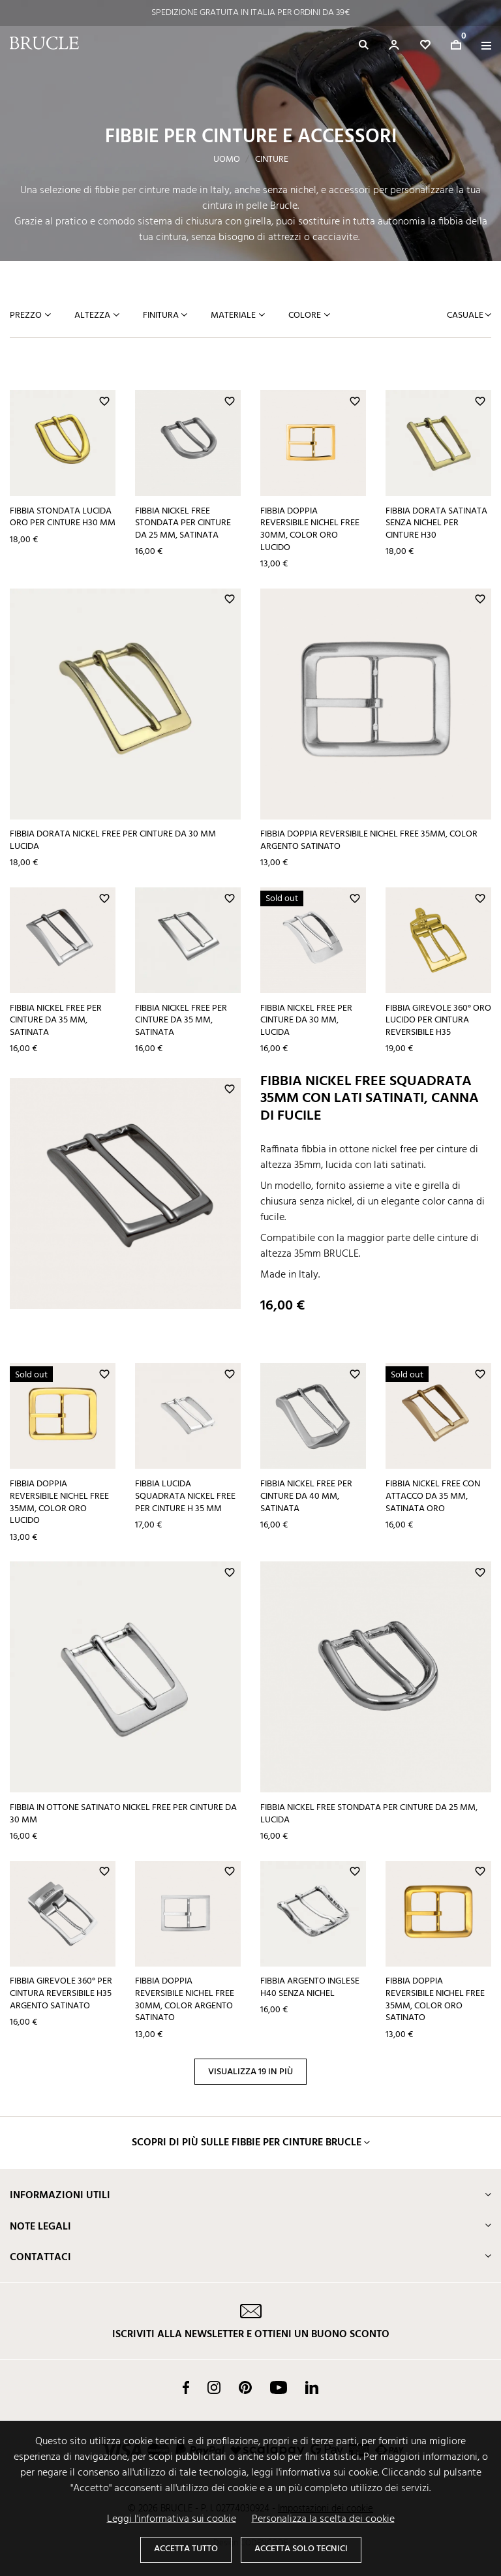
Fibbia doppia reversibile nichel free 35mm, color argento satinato (369, 840)
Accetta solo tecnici (301, 2548)
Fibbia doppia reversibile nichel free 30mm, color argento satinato (184, 1999)
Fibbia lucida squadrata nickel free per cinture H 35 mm (185, 1496)
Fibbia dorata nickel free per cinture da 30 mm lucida (113, 840)
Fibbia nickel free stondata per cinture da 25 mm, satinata (183, 523)
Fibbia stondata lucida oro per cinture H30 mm (62, 517)
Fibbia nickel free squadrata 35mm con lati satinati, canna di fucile (369, 1098)
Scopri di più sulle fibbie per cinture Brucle (246, 2143)
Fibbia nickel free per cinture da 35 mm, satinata (56, 1020)
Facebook (186, 2387)
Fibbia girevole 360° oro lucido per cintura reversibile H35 (438, 1020)
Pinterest (245, 2387)
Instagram (213, 2387)
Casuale (466, 315)
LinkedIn (311, 2387)
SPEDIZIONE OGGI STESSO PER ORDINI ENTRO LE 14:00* (250, 12)
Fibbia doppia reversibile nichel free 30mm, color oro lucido (309, 529)
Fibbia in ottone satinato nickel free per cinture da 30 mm (123, 1814)
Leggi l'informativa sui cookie (171, 2519)
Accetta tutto (186, 2548)
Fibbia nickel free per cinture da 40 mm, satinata (306, 1496)
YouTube (278, 2387)
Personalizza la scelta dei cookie (323, 2519)
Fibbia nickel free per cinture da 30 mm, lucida (306, 1020)
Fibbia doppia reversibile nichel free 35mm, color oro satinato (435, 1999)
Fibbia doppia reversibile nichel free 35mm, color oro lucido (59, 1502)
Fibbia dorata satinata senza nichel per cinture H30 (436, 523)
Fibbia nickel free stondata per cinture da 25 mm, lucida (369, 1814)
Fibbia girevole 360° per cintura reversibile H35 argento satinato (61, 1993)
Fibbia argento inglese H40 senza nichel (309, 1987)
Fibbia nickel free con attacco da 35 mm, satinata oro (433, 1496)
